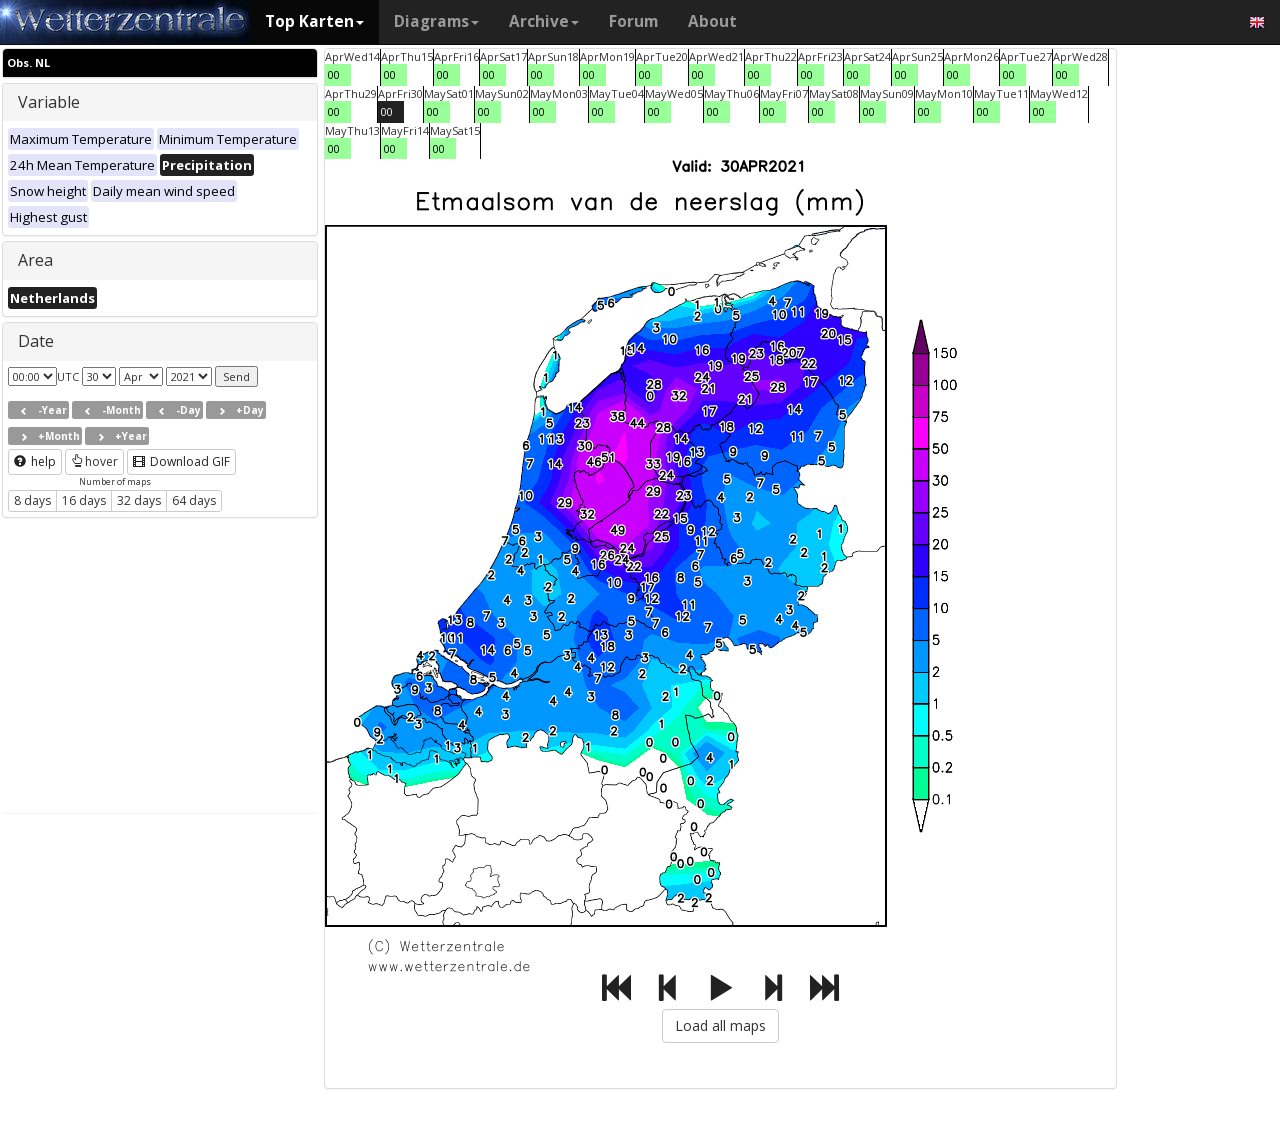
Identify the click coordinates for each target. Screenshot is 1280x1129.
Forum (633, 21)
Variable (49, 102)
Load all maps (720, 1025)
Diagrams (436, 21)
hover (94, 461)
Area (35, 260)
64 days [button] (194, 500)
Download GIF (181, 461)
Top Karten (314, 21)
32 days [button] (139, 500)
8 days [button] (32, 500)
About (712, 21)
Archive (544, 21)
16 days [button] (84, 500)
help (35, 461)
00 (334, 74)
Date (36, 341)
